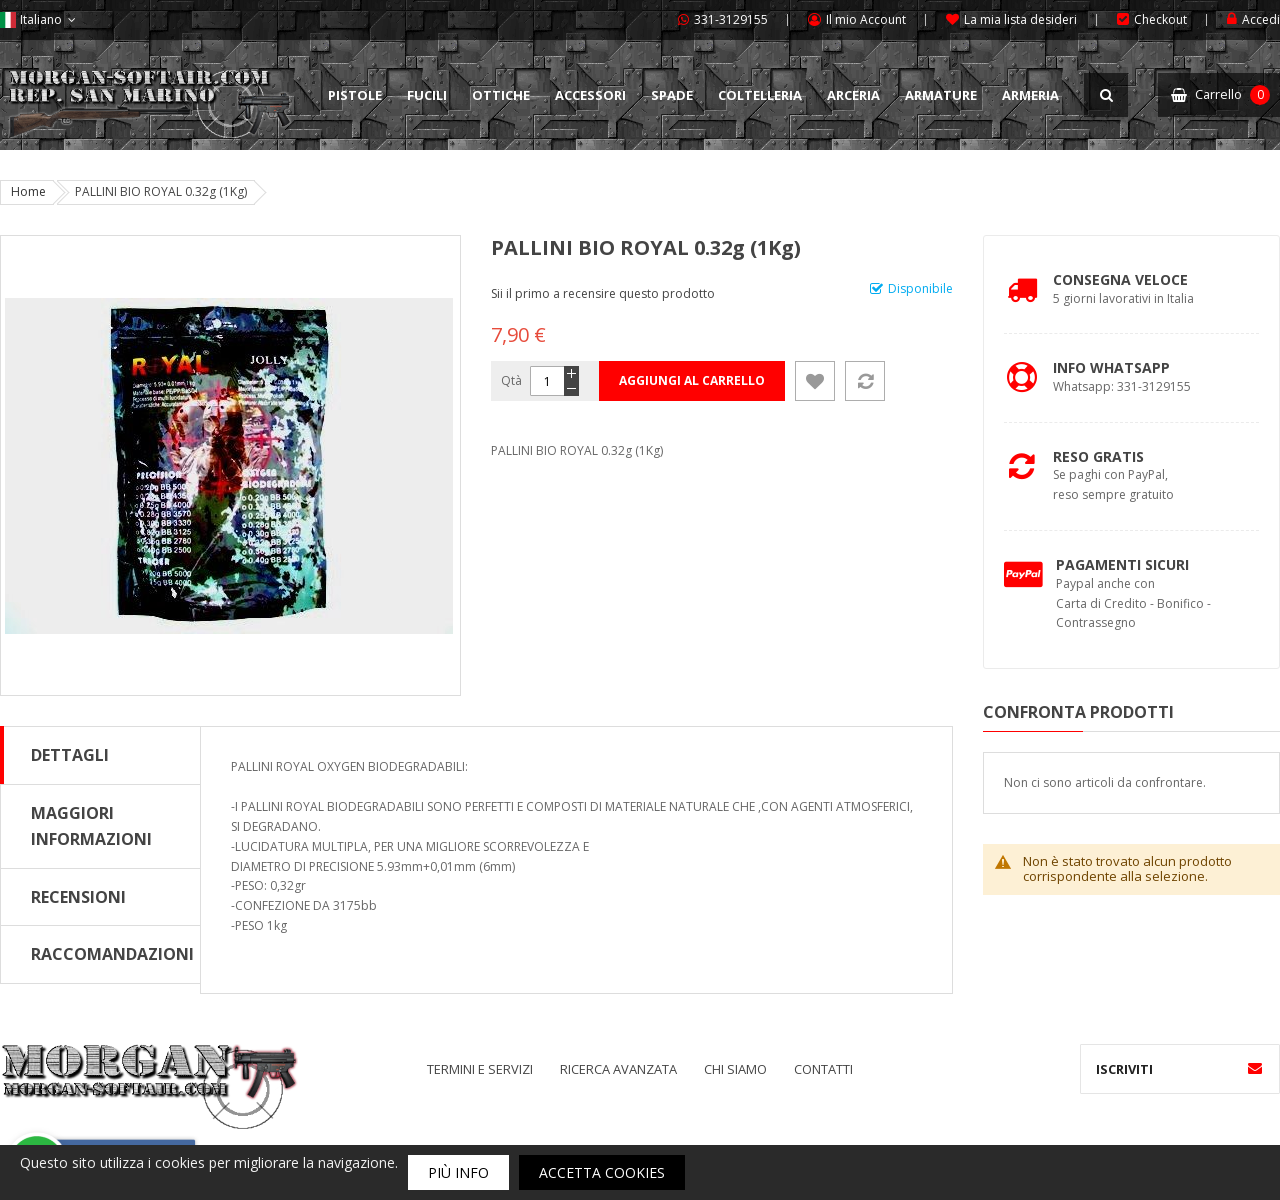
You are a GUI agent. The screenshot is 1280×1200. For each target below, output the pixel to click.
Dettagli (70, 755)
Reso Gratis (1098, 456)
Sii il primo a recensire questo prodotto (603, 293)
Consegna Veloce (1120, 279)
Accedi (1261, 19)
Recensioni (78, 897)
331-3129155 (731, 19)
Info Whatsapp (1111, 367)
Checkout (1160, 19)
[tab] (100, 755)
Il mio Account (866, 19)
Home (28, 191)
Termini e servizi (480, 1069)
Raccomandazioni (112, 954)
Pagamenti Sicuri (1122, 564)
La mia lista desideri (1020, 19)
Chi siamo (735, 1069)
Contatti (823, 1069)
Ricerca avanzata (618, 1069)
